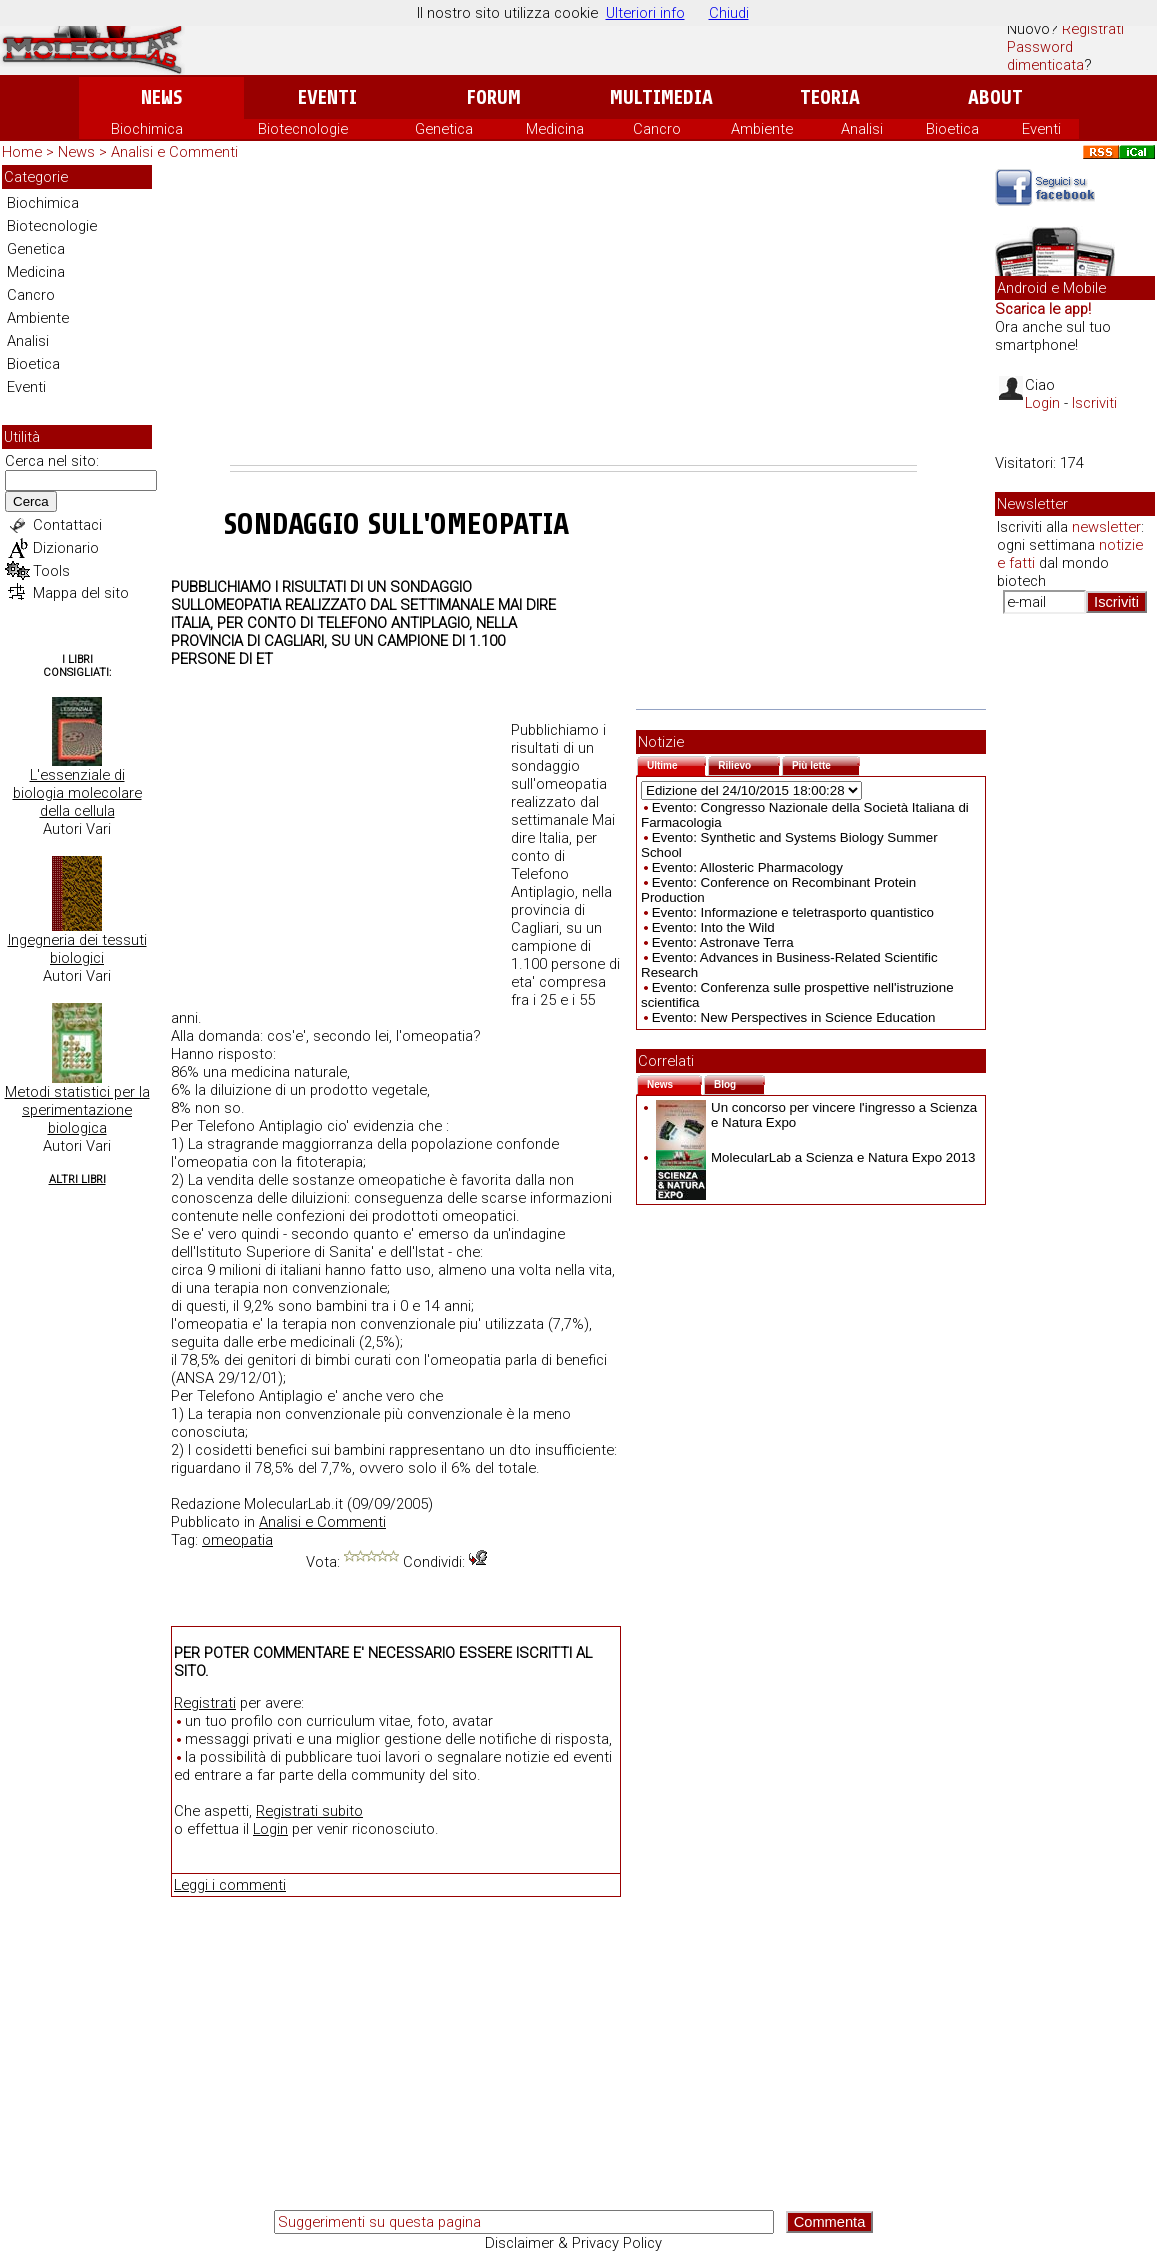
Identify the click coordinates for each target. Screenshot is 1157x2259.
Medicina (555, 129)
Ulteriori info (645, 13)
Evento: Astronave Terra (723, 942)
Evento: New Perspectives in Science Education (794, 1017)
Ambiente (762, 129)
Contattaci (67, 525)
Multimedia (661, 97)
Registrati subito (309, 1811)
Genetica (444, 129)
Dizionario (66, 548)
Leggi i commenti (230, 1885)
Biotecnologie (303, 129)
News (161, 97)
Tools (51, 571)
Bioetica (952, 129)
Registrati (1093, 29)
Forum (493, 97)
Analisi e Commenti (174, 152)
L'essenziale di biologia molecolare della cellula (77, 793)
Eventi (327, 97)
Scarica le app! (1043, 309)
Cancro (657, 129)
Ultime (676, 763)
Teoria (830, 97)
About (995, 97)
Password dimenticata (1045, 56)
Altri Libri (77, 1179)
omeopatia (237, 1540)
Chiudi (729, 13)
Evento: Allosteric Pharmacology (747, 867)
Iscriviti (1094, 403)
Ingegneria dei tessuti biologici (77, 949)
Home (22, 152)
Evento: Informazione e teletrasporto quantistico (793, 912)
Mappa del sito (81, 593)
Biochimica (147, 129)
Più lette (826, 763)
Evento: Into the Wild (713, 927)
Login (270, 1829)
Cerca (31, 501)
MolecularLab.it (293, 1504)
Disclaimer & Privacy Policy (573, 2243)
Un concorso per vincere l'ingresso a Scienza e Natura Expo (816, 1115)
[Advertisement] (573, 315)
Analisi (862, 129)
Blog (739, 1082)
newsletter (1106, 527)
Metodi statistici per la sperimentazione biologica (77, 1110)
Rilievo (749, 763)
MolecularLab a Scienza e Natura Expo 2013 (816, 1157)
